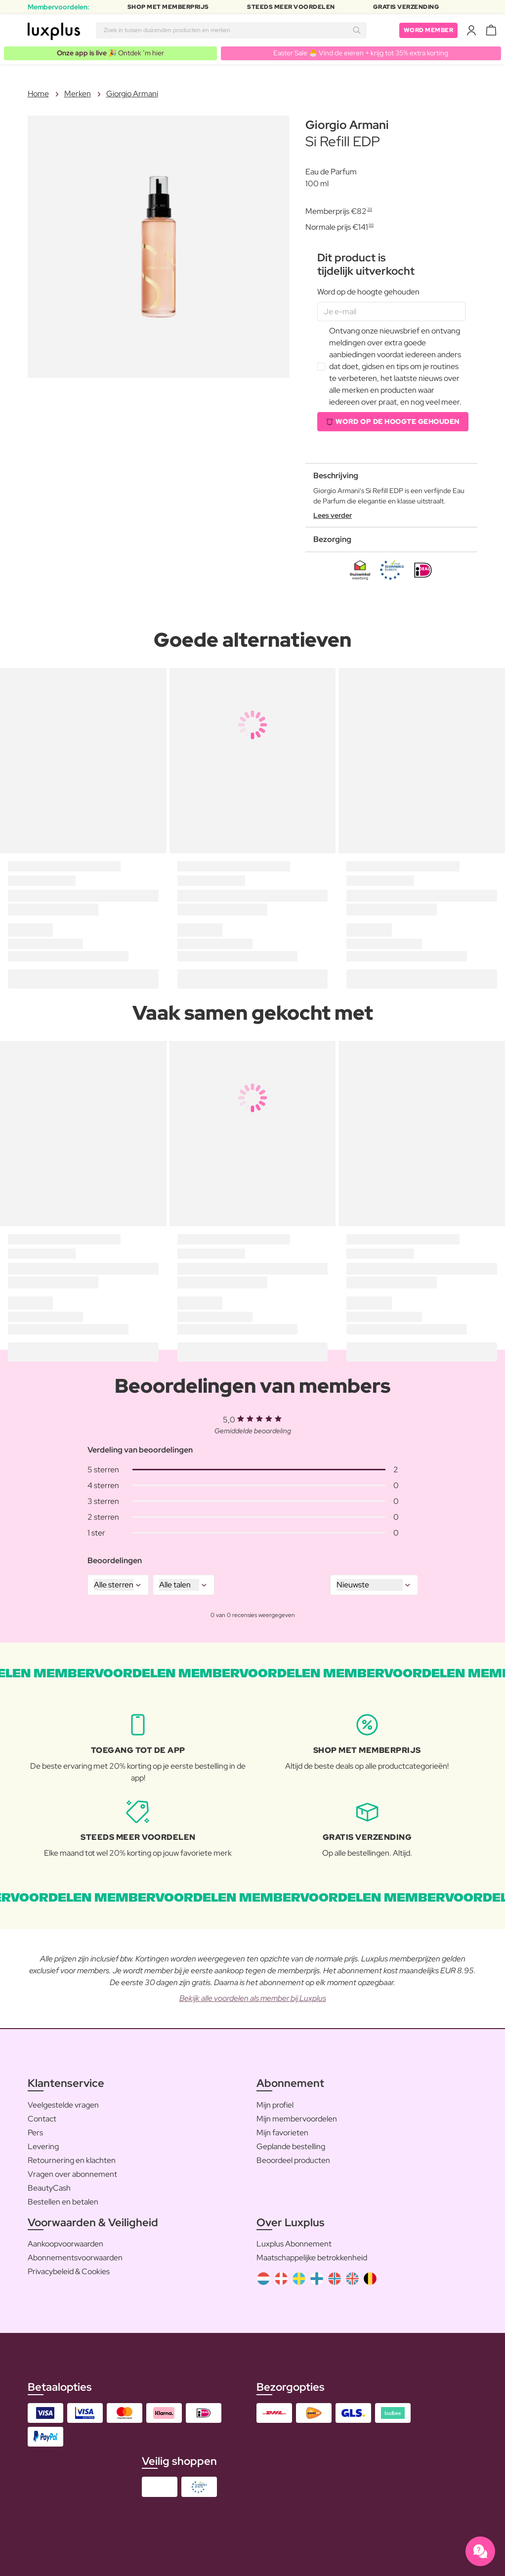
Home (38, 93)
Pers (35, 2132)
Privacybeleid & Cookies (69, 2271)
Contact (42, 2119)
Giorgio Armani (132, 93)
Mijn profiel (275, 2105)
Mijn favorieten (282, 2132)
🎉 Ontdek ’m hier (110, 52)
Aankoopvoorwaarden (65, 2244)
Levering (43, 2146)
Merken (77, 93)
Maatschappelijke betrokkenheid (311, 2257)
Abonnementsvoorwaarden (75, 2257)
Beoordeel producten (293, 2160)
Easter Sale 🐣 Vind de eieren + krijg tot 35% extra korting (360, 52)
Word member (429, 30)
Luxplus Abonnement (294, 2244)
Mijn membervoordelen (296, 2119)
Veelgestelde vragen (63, 2105)
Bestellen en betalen (63, 2202)
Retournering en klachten (72, 2160)
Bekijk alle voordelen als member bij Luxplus (252, 1998)
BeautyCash (49, 2188)
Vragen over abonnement (72, 2174)
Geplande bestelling (290, 2146)
